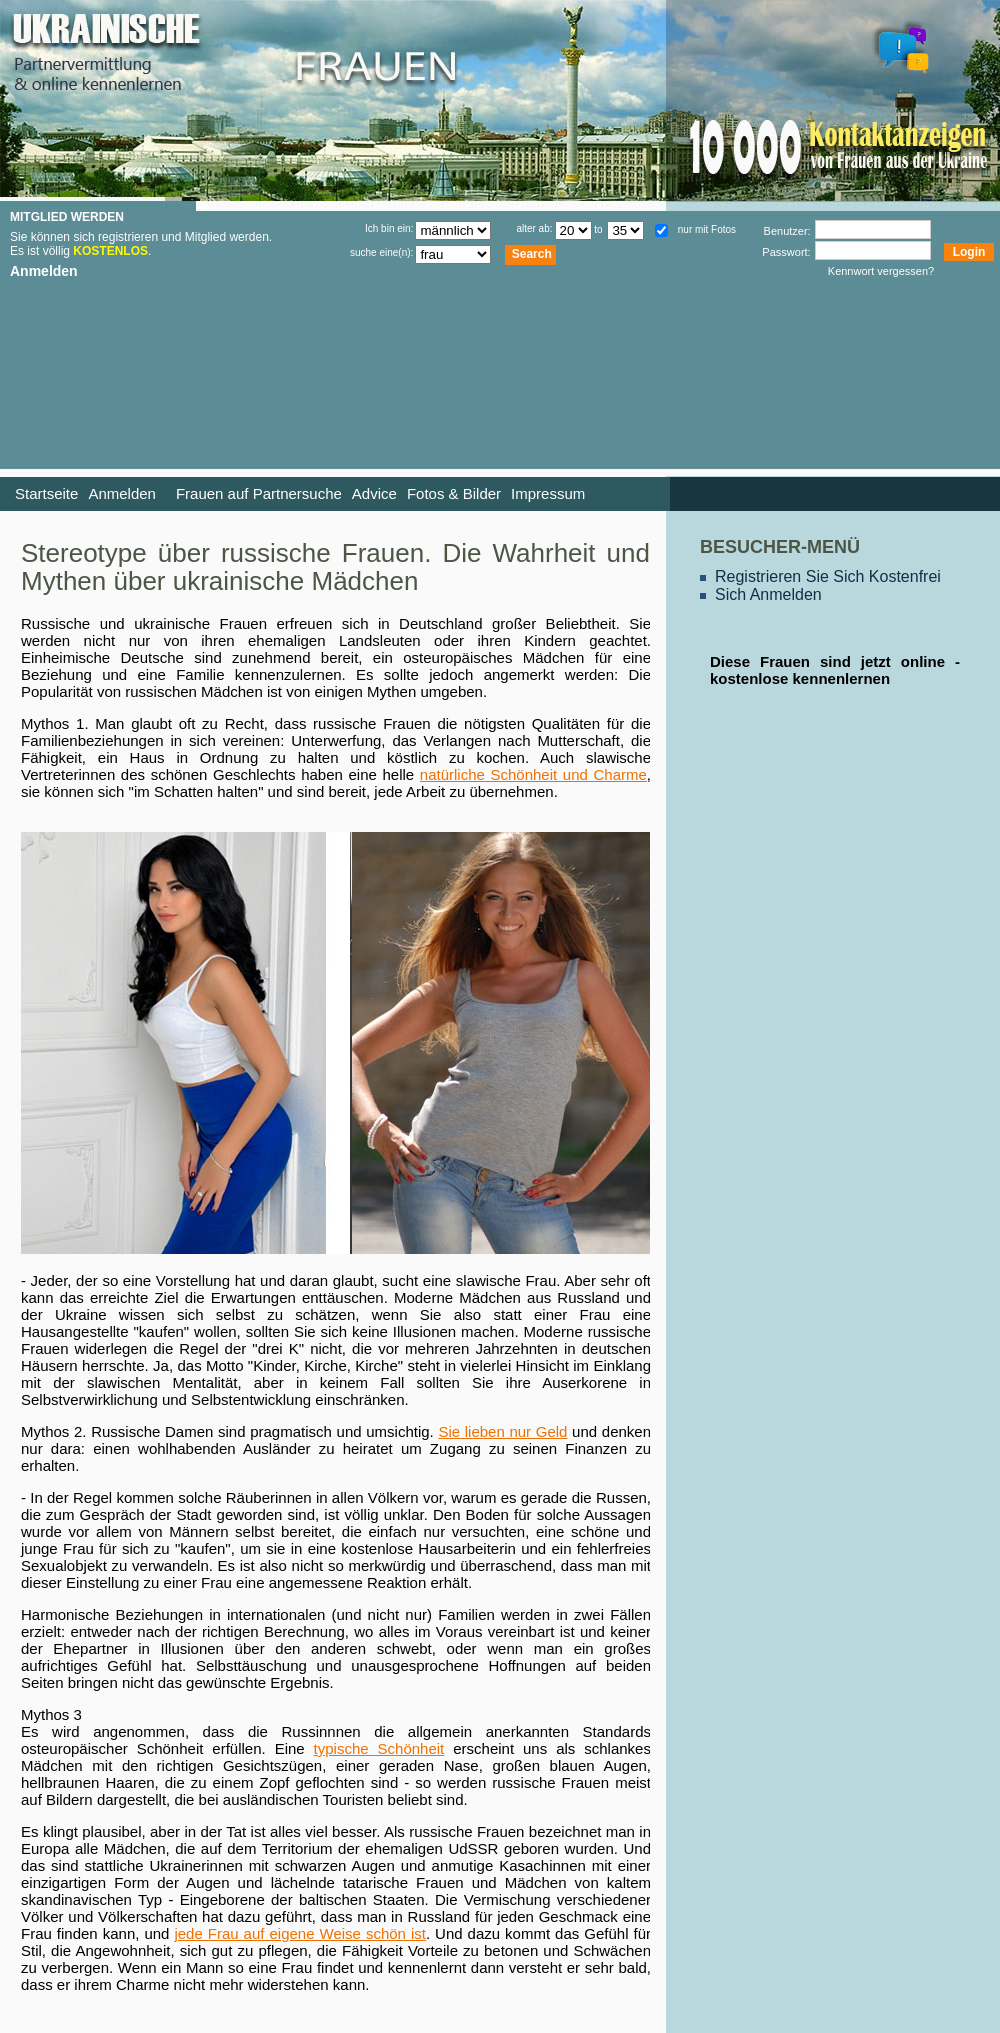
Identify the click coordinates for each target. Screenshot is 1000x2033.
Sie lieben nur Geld (502, 1431)
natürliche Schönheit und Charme (533, 774)
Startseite (46, 493)
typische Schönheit (379, 1748)
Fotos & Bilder (454, 493)
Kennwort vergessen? (881, 271)
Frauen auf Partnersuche (259, 493)
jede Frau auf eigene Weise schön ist (300, 1933)
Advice (374, 493)
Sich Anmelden (768, 594)
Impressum (548, 493)
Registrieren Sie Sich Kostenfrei (828, 576)
